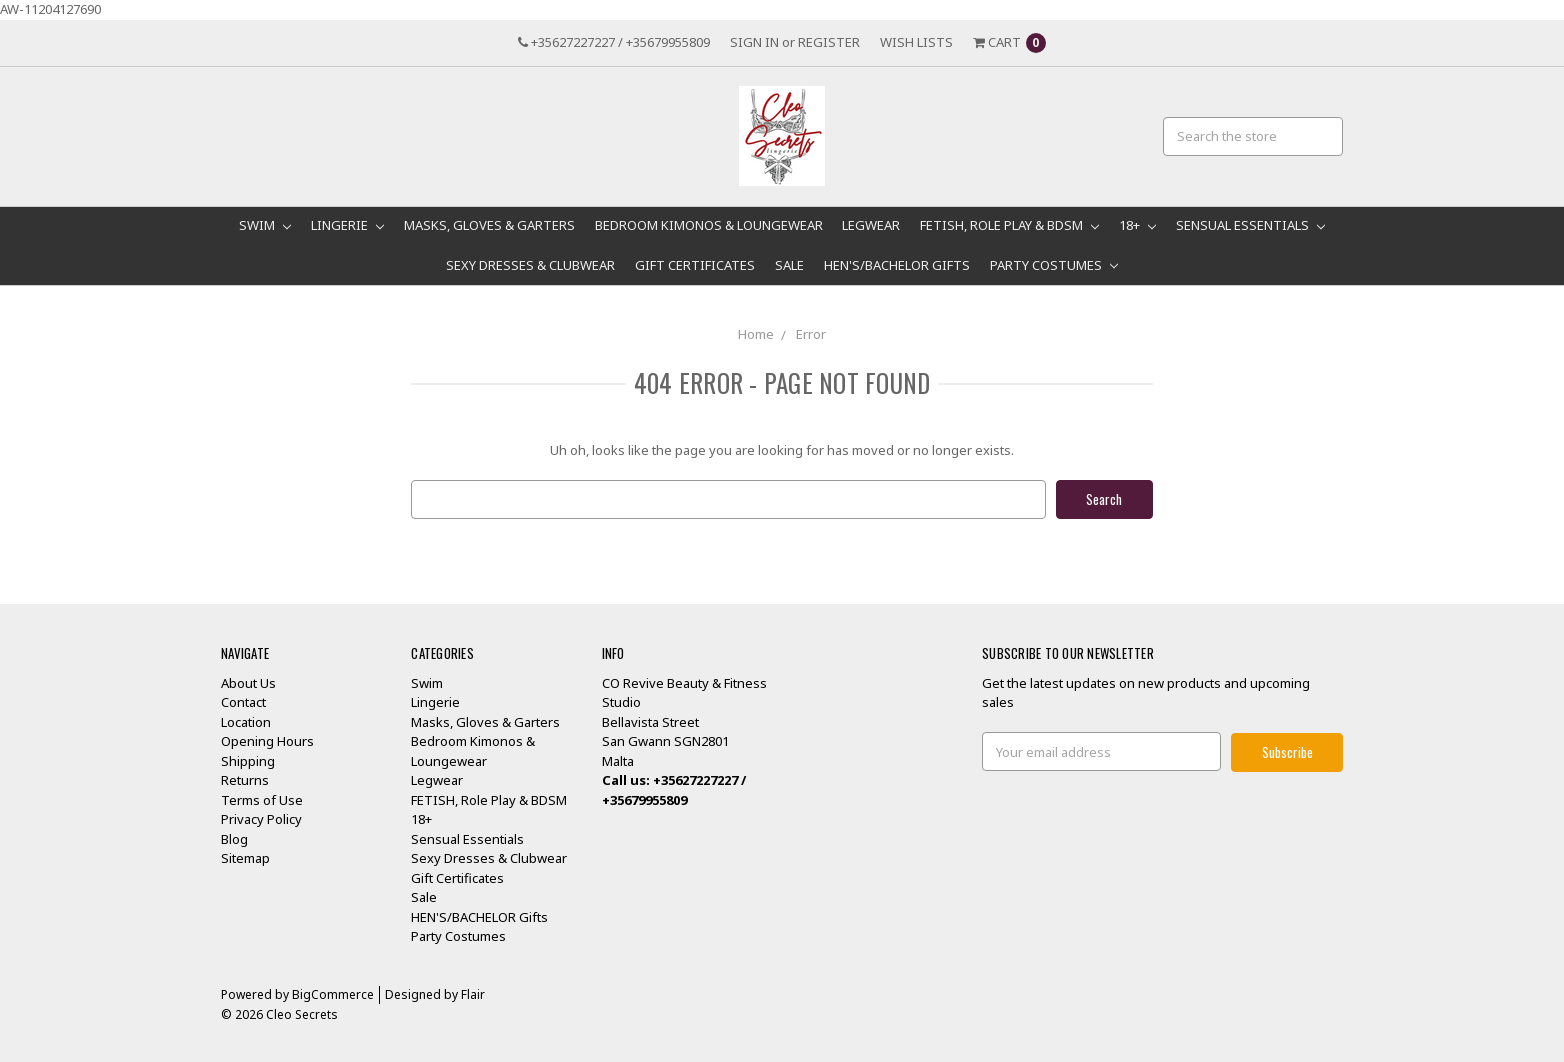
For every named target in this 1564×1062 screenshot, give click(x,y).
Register (829, 42)
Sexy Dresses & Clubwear (530, 265)
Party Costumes (1054, 265)
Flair (473, 993)
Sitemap (245, 858)
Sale (789, 265)
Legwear (871, 225)
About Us (248, 682)
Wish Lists (916, 42)
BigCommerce (333, 993)
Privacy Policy (261, 819)
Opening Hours (267, 741)
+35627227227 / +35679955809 (614, 42)
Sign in (754, 42)
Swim (265, 225)
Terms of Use (262, 799)
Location (246, 721)
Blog (234, 838)
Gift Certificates (695, 265)
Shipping (248, 760)
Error (811, 334)
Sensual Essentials (1250, 225)
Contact (243, 702)
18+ (1137, 225)
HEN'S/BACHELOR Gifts (897, 265)
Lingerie (347, 225)
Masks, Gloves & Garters (489, 225)
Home (756, 334)
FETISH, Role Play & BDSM (1009, 225)
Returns (245, 780)
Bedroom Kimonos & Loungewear (709, 225)
